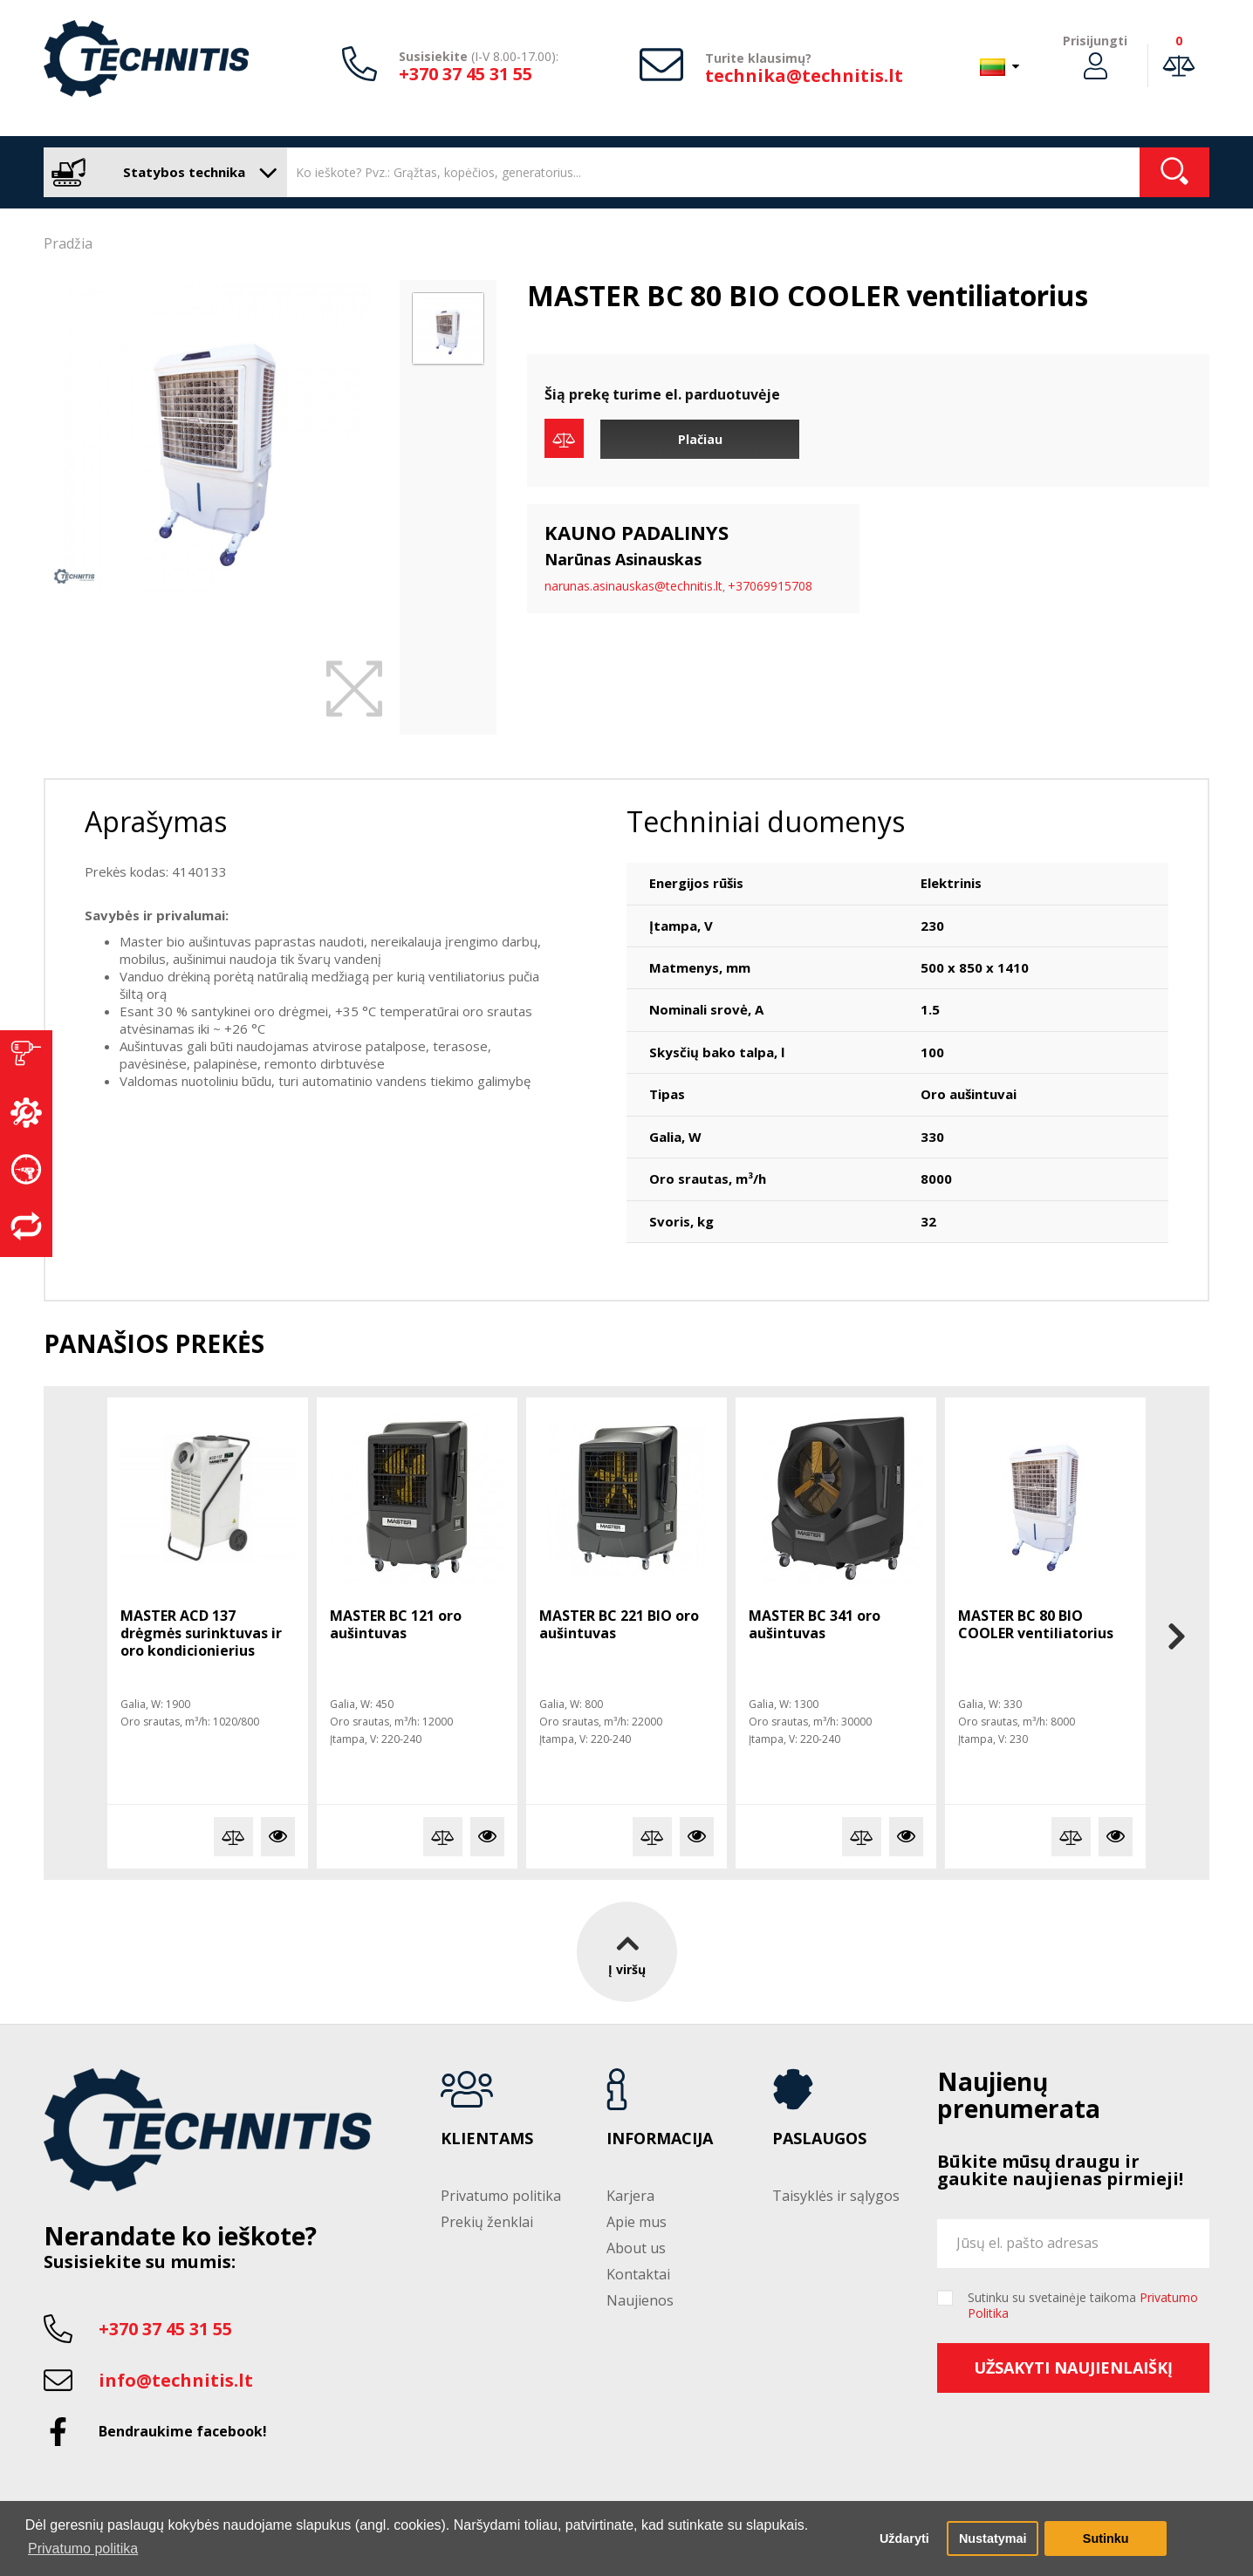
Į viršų (627, 1951)
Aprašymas (156, 821)
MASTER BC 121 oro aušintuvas (396, 1624)
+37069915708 (770, 585)
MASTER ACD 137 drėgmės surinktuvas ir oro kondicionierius (201, 1633)
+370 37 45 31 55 (465, 73)
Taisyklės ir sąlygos (836, 2195)
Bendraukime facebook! (183, 2431)
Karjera (630, 2195)
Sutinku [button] (1106, 2538)
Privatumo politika (501, 2195)
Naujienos (640, 2300)
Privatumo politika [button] (83, 2548)
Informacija (659, 2139)
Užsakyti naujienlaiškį (1073, 2367)
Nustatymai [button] (993, 2538)
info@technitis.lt (176, 2380)
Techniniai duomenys (765, 821)
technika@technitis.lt (804, 75)
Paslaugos (819, 2139)
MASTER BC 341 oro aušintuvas (814, 1624)
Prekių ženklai (487, 2221)
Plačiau (700, 439)
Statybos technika (161, 172)
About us (636, 2248)
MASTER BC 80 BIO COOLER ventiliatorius (1035, 1624)
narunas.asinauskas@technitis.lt (633, 585)
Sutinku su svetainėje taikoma (1083, 2305)
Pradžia (68, 243)
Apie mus (636, 2221)
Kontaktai (638, 2274)
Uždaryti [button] (904, 2538)
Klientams (487, 2139)
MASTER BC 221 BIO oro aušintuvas (619, 1624)
